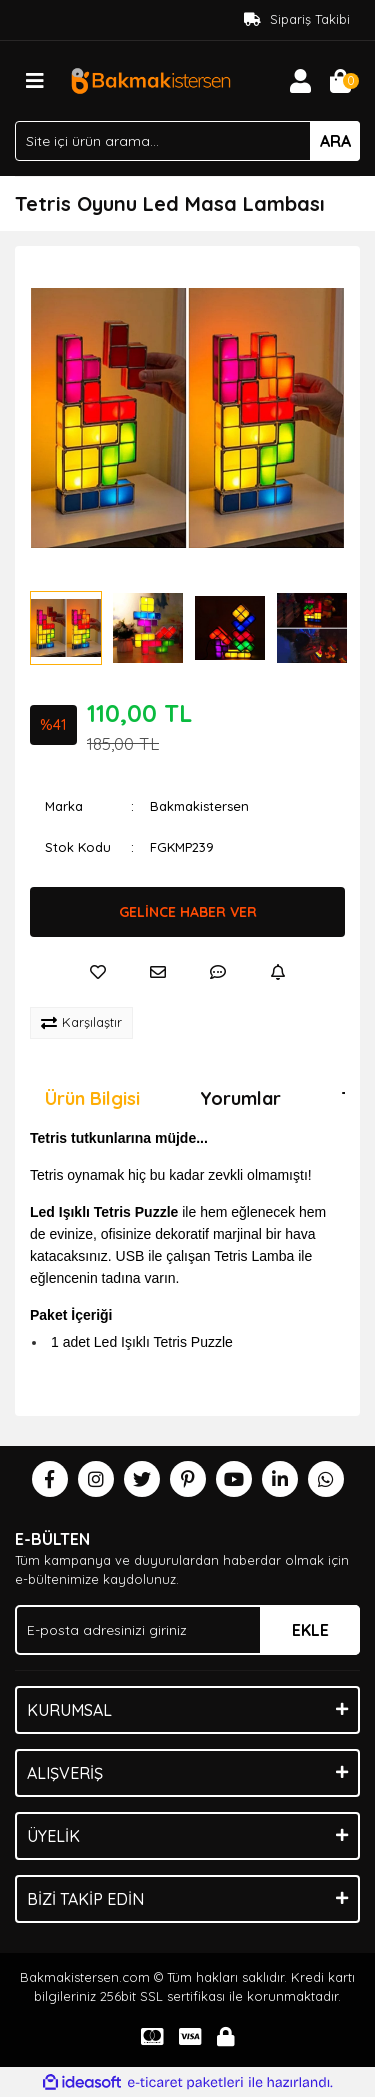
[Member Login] (300, 81)
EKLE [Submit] (310, 1630)
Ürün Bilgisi (92, 1098)
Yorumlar (240, 1098)
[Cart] (340, 81)
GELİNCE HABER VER (188, 912)
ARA (335, 141)
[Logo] (150, 79)
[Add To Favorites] (98, 972)
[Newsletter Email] (187, 1630)
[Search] (187, 141)
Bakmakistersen (199, 806)
